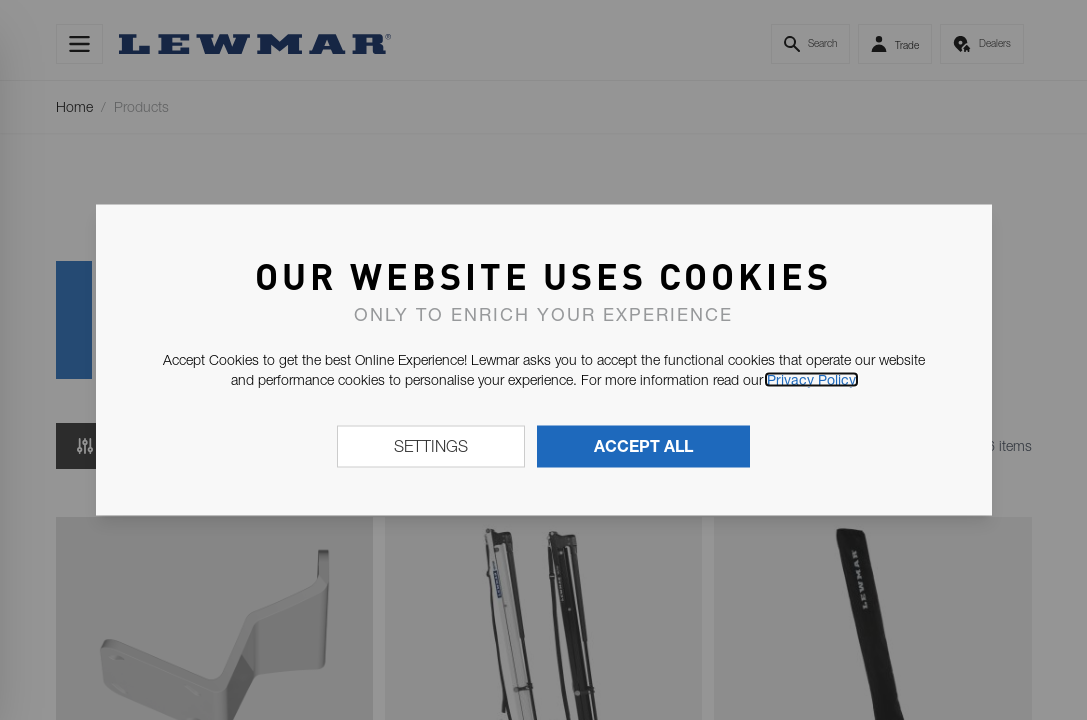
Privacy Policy (811, 380)
